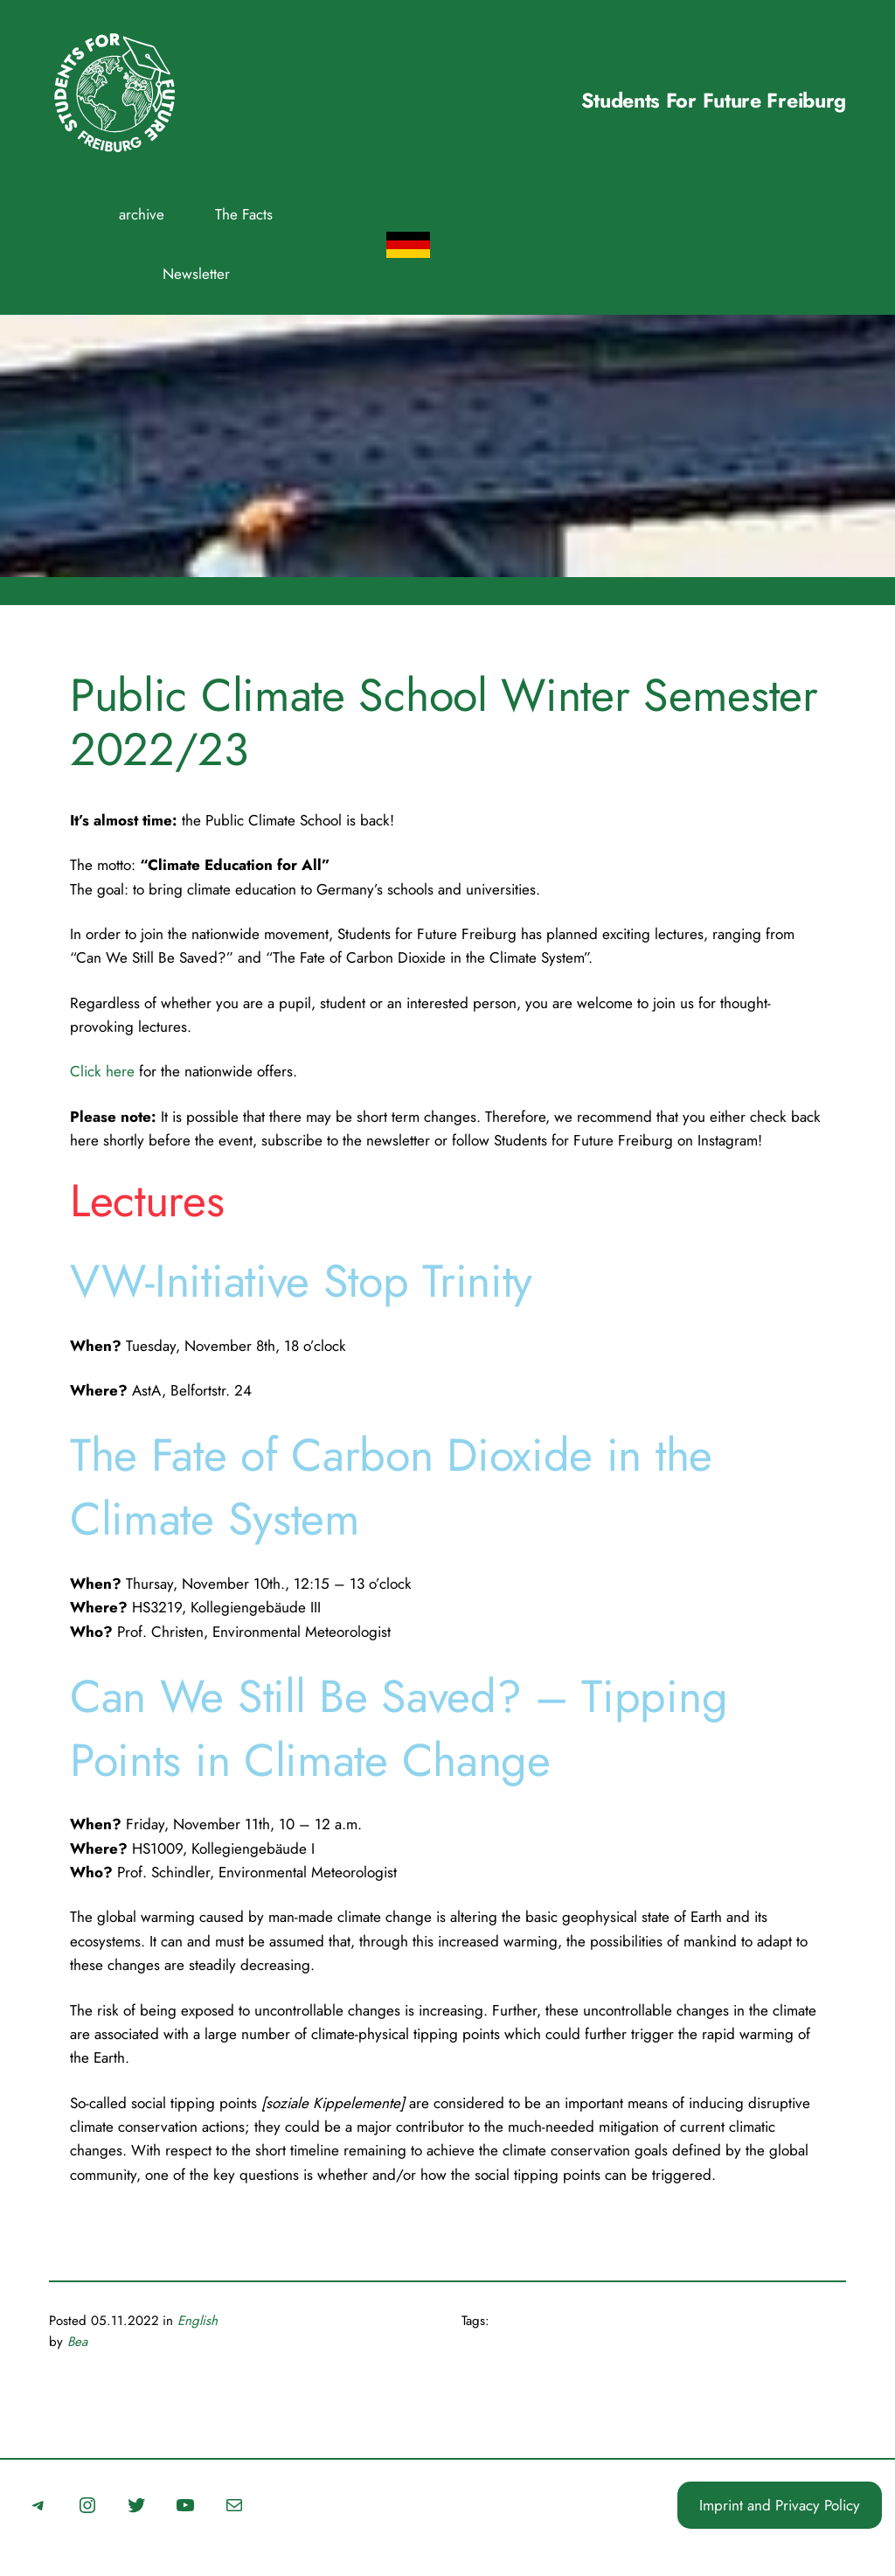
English (197, 2320)
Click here (102, 1071)
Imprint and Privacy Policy (779, 2505)
